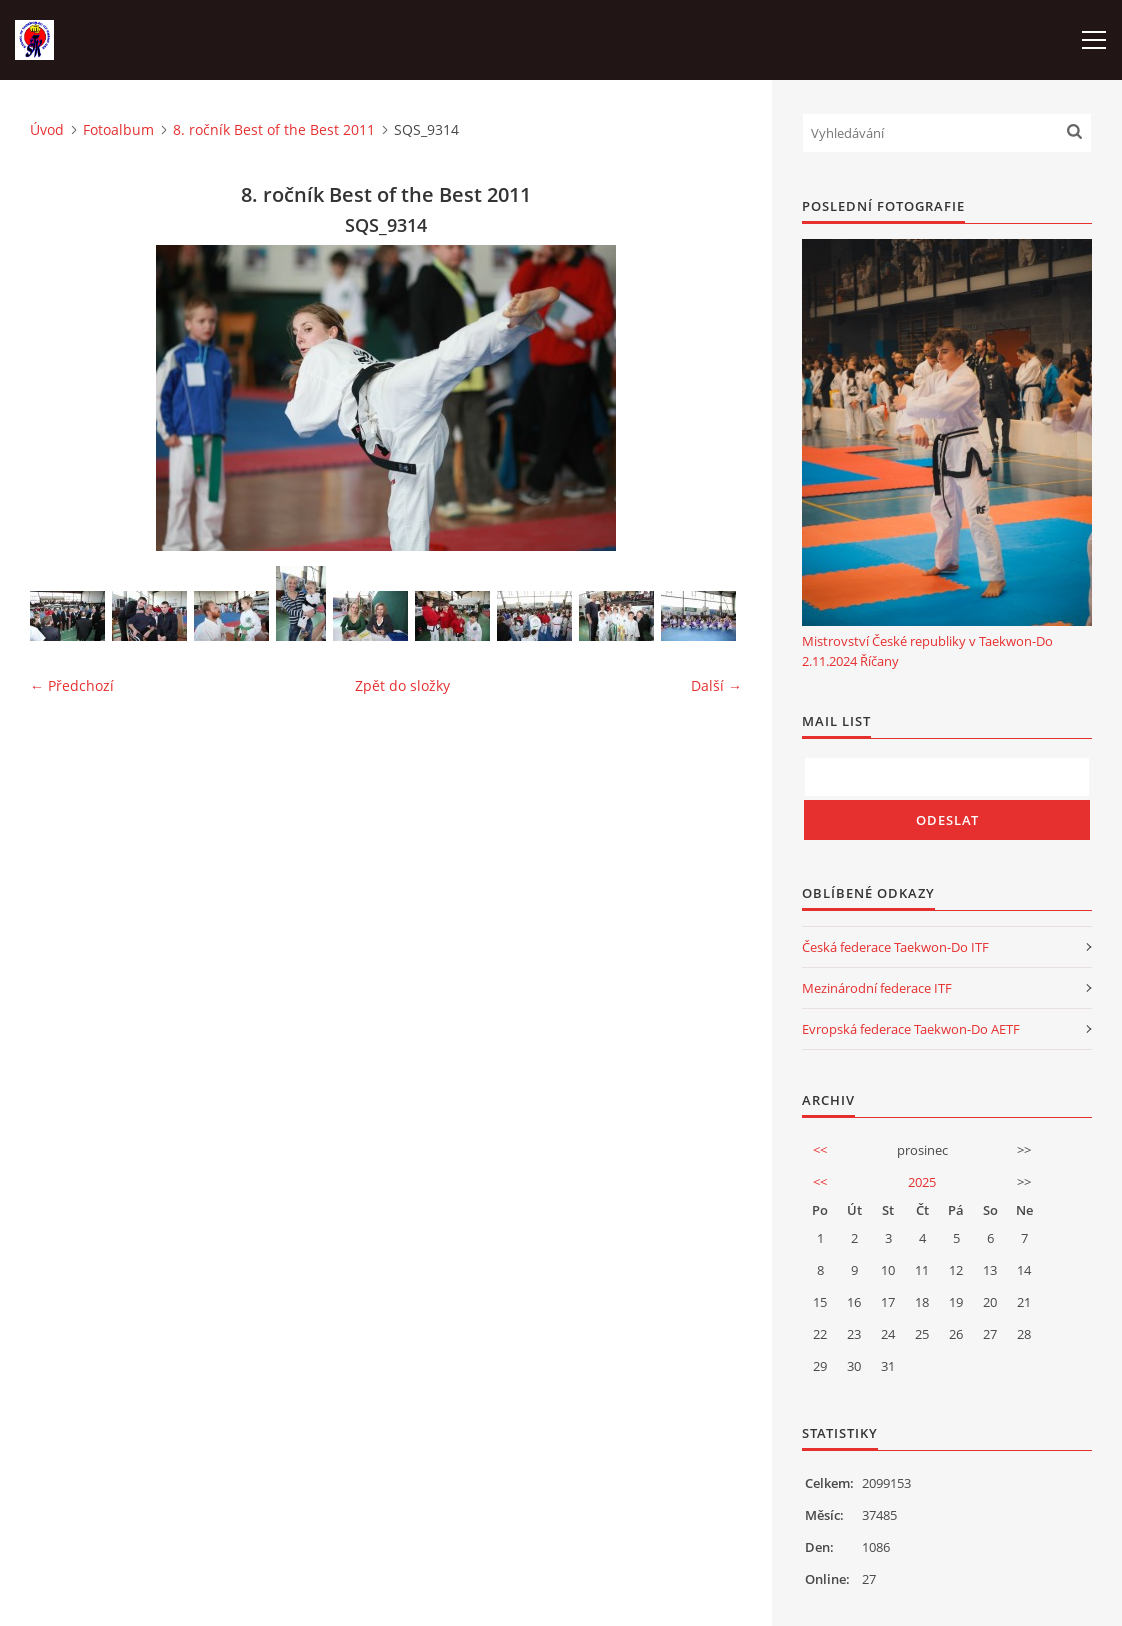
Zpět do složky (402, 685)
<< (820, 1150)
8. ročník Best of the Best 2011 (274, 129)
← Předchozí (72, 685)
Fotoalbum (118, 129)
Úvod (47, 129)
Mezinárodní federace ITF (877, 988)
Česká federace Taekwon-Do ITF (895, 947)
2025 (922, 1182)
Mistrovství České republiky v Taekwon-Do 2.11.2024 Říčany (927, 651)
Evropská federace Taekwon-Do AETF (911, 1029)
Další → (716, 685)
